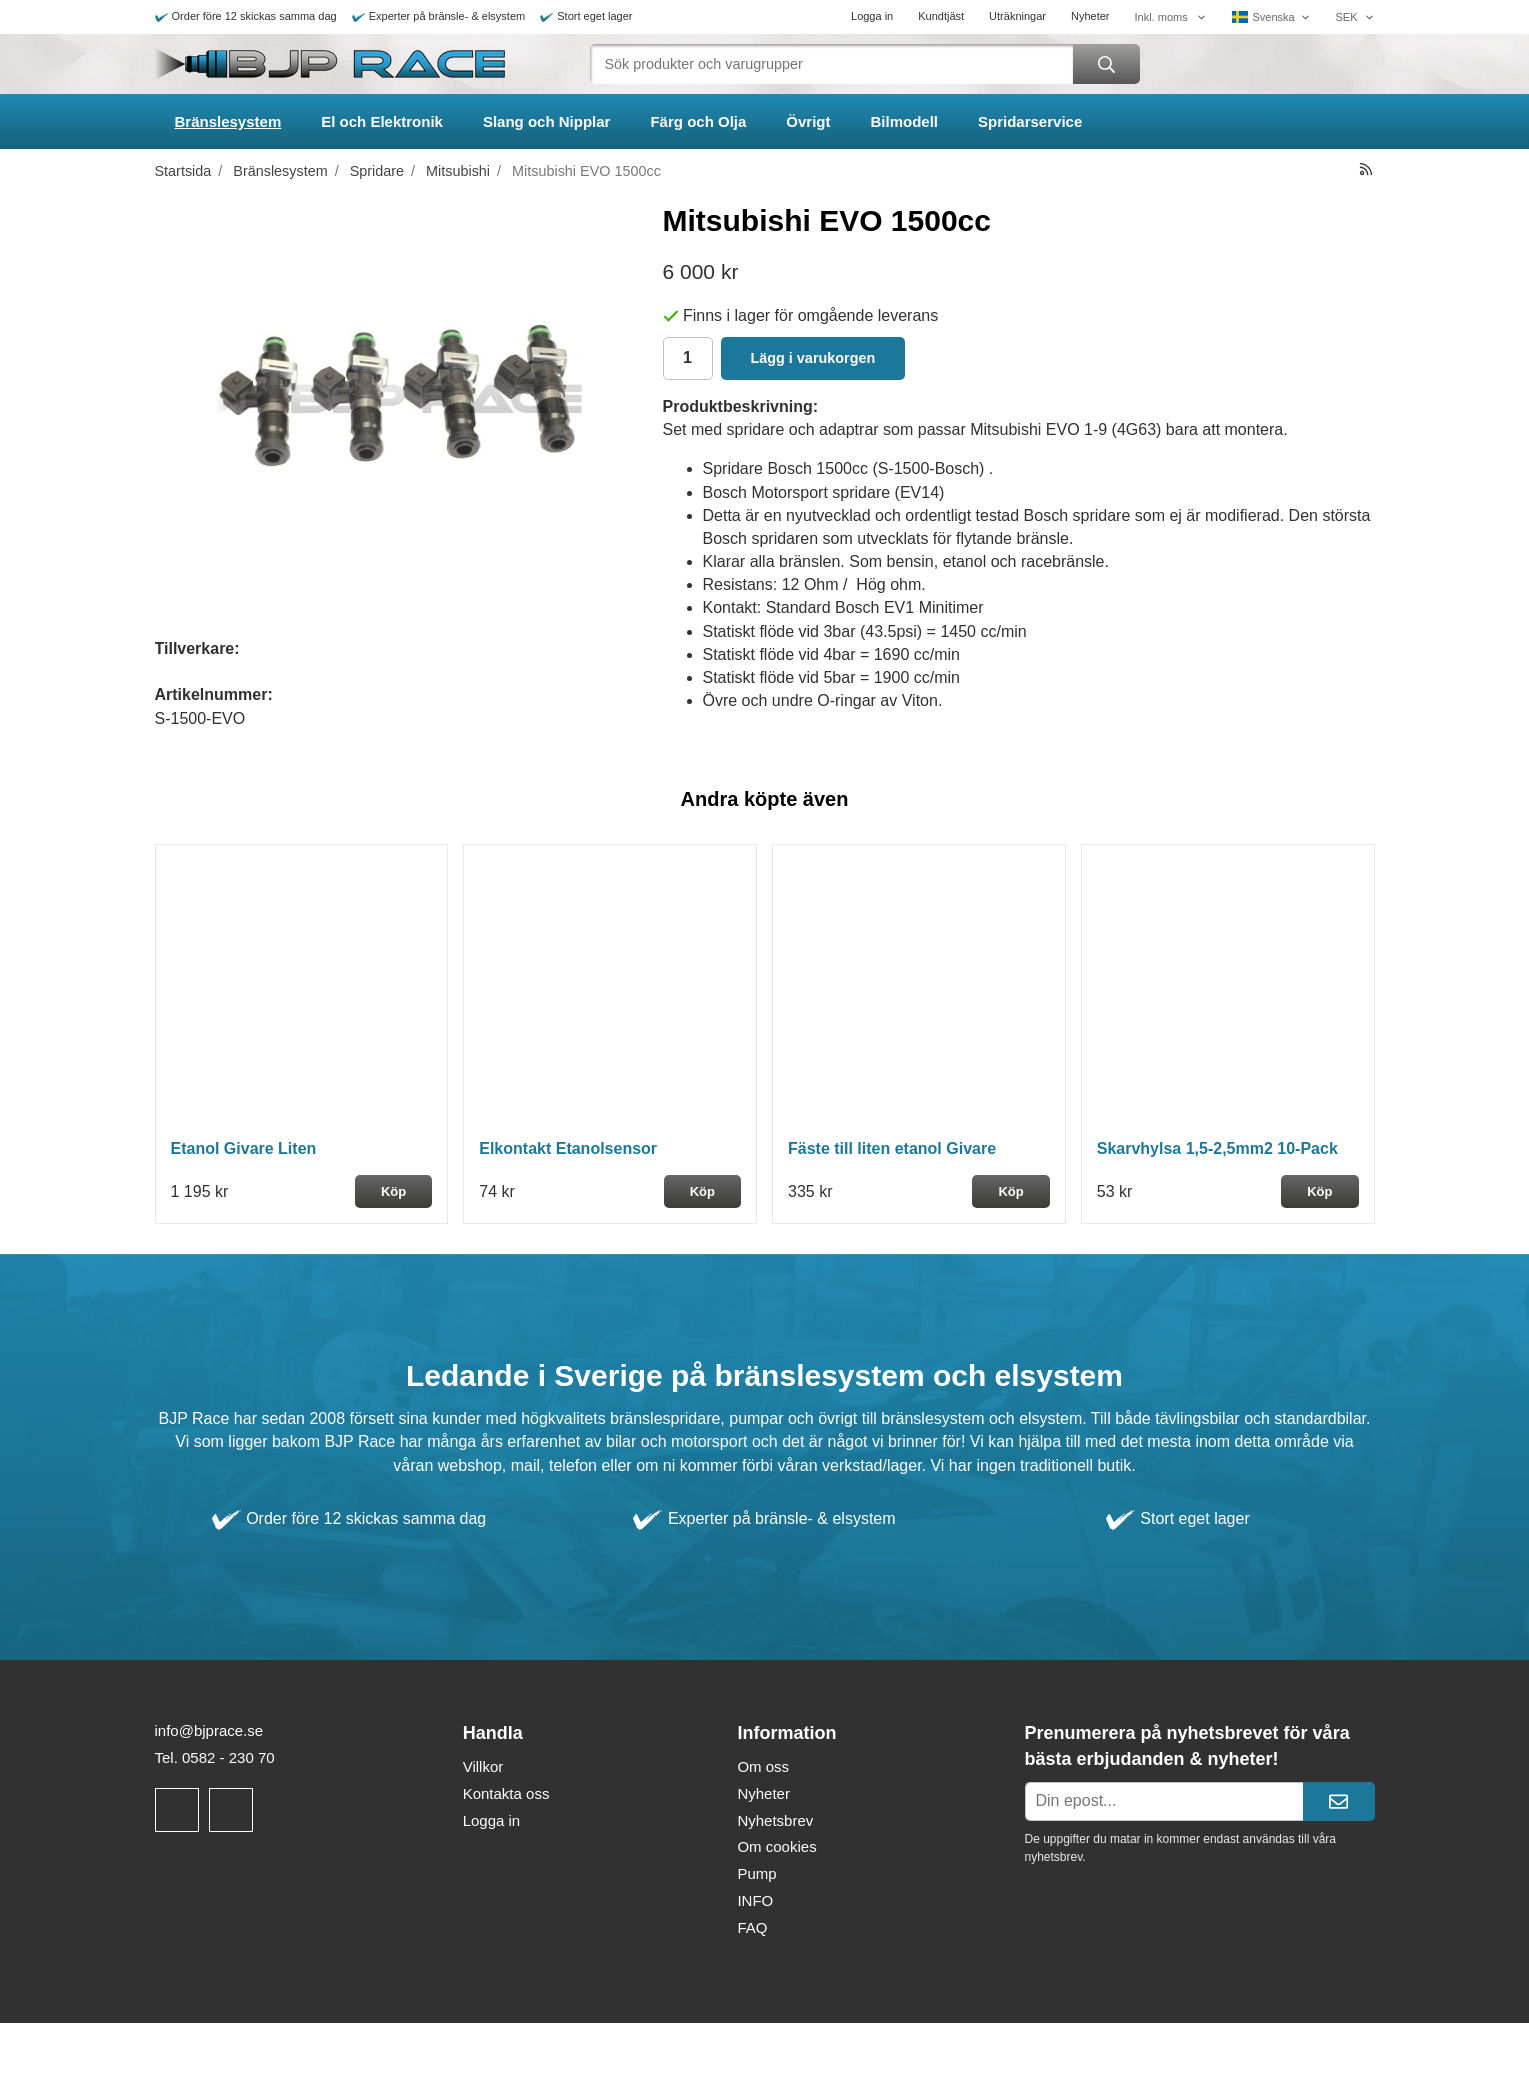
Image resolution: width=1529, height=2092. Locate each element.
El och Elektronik (382, 121)
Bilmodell (905, 121)
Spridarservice (1030, 121)
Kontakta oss (506, 1793)
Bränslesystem (228, 121)
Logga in (872, 16)
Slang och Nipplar (547, 121)
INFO (755, 1900)
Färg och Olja (698, 121)
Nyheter (1090, 16)
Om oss (763, 1766)
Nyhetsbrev (775, 1820)
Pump (756, 1873)
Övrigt (808, 121)
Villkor (483, 1766)
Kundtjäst (941, 16)
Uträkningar (1017, 16)
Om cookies (776, 1846)
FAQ (752, 1927)
